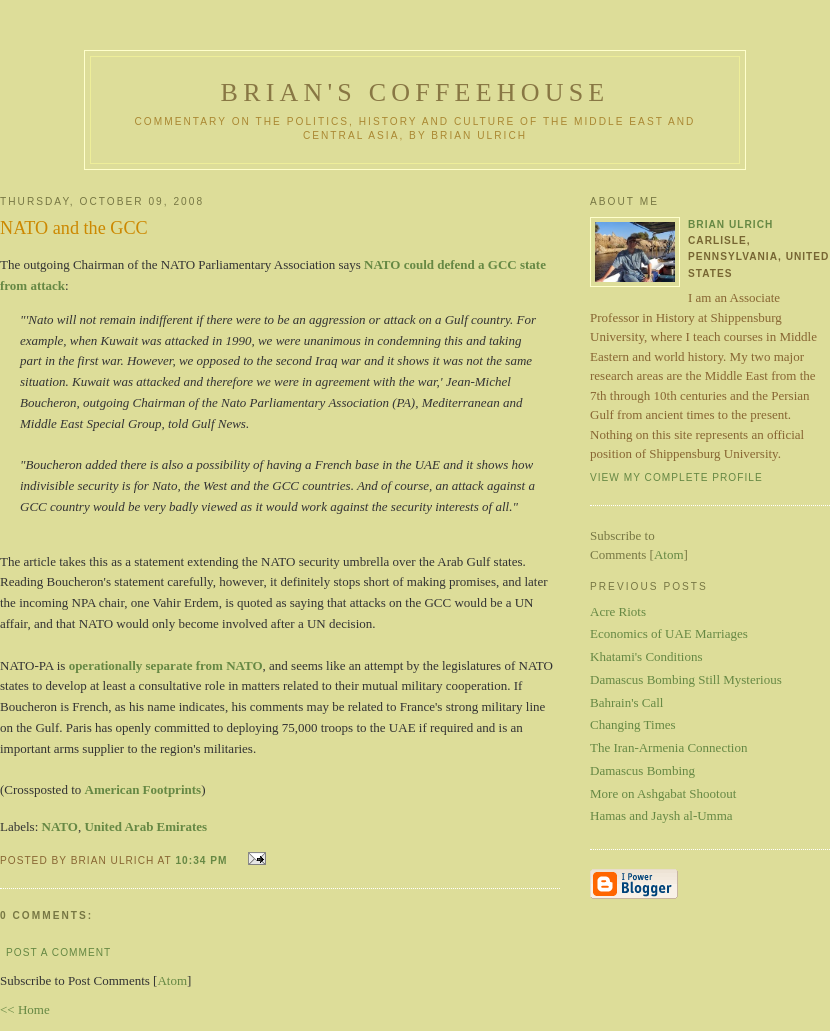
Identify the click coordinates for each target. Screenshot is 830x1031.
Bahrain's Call (626, 702)
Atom (172, 980)
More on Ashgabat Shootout (663, 793)
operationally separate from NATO (166, 665)
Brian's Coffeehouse (415, 92)
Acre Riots (618, 611)
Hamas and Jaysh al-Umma (661, 815)
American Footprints (143, 789)
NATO (60, 826)
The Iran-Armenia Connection (668, 747)
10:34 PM (203, 860)
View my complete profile (676, 477)
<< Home (25, 1009)
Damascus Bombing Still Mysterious (686, 679)
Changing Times (633, 724)
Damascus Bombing (642, 770)
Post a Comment (58, 952)
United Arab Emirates (145, 826)
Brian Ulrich (730, 224)
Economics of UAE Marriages (669, 633)
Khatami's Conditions (646, 656)
